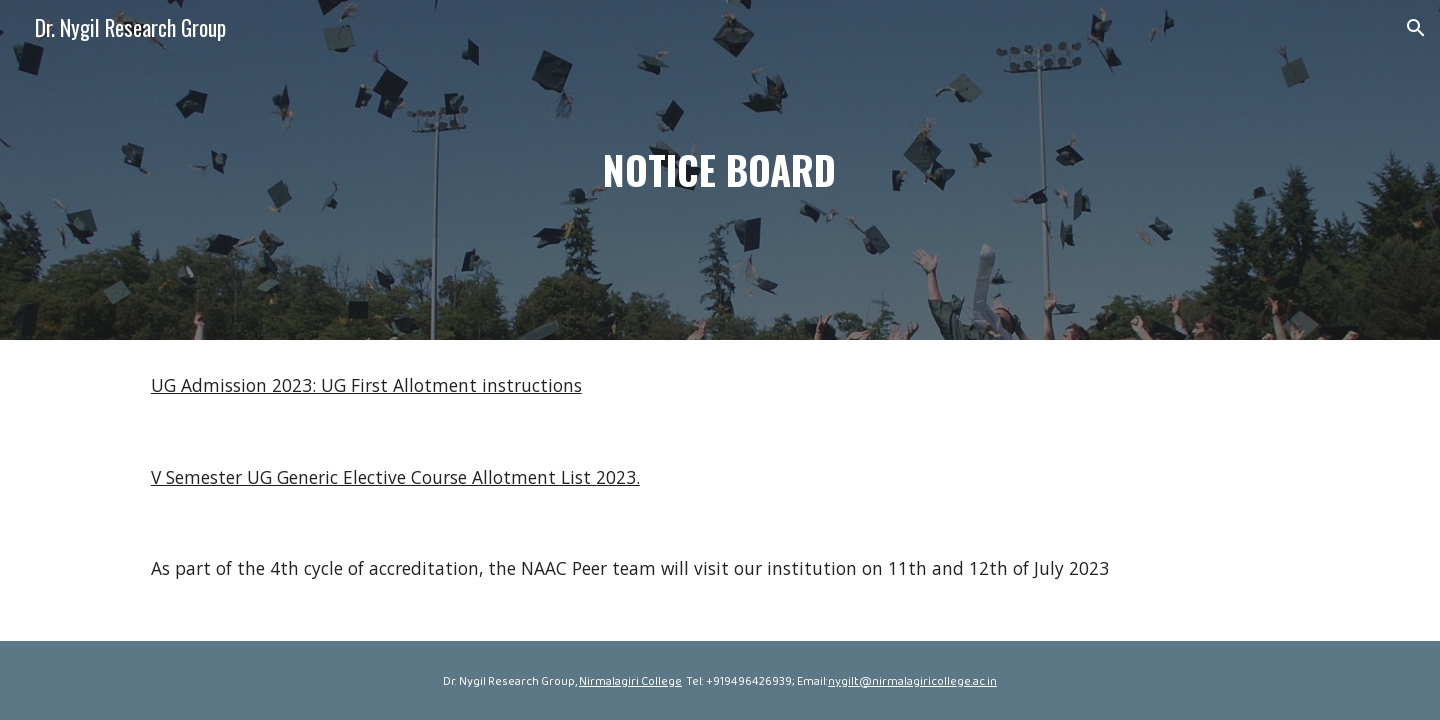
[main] (720, 170)
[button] (1416, 28)
